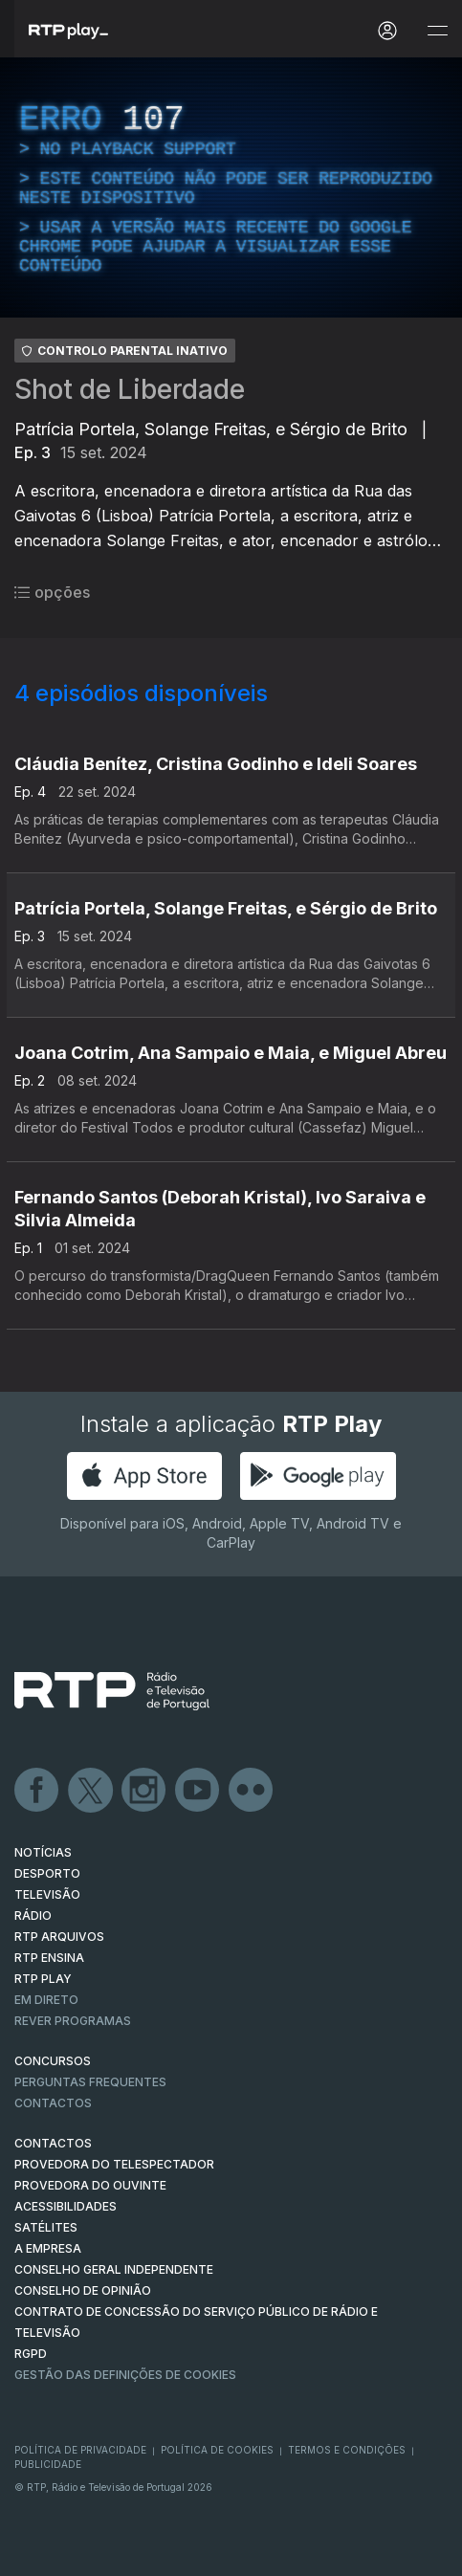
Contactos (53, 2103)
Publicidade (47, 2464)
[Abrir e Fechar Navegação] (437, 31)
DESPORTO (47, 1873)
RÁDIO (33, 1915)
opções (52, 592)
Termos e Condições (347, 2449)
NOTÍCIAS (43, 1852)
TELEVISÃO (47, 1894)
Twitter (91, 1791)
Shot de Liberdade (129, 389)
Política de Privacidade (80, 2449)
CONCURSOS (52, 2061)
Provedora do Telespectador (114, 2164)
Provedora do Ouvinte (90, 2185)
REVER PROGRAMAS (72, 2021)
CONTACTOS (53, 2143)
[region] (231, 187)
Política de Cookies (217, 2449)
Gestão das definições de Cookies (125, 2374)
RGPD (30, 2353)
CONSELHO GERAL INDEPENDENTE (113, 2269)
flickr (252, 1791)
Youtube (198, 1791)
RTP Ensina (49, 1957)
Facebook (37, 1791)
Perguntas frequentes (90, 2082)
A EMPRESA (47, 2248)
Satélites (45, 2227)
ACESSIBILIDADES (65, 2206)
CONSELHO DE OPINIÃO (82, 2290)
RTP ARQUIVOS (59, 1936)
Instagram (144, 1791)
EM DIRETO (46, 2000)
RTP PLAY (43, 1978)
